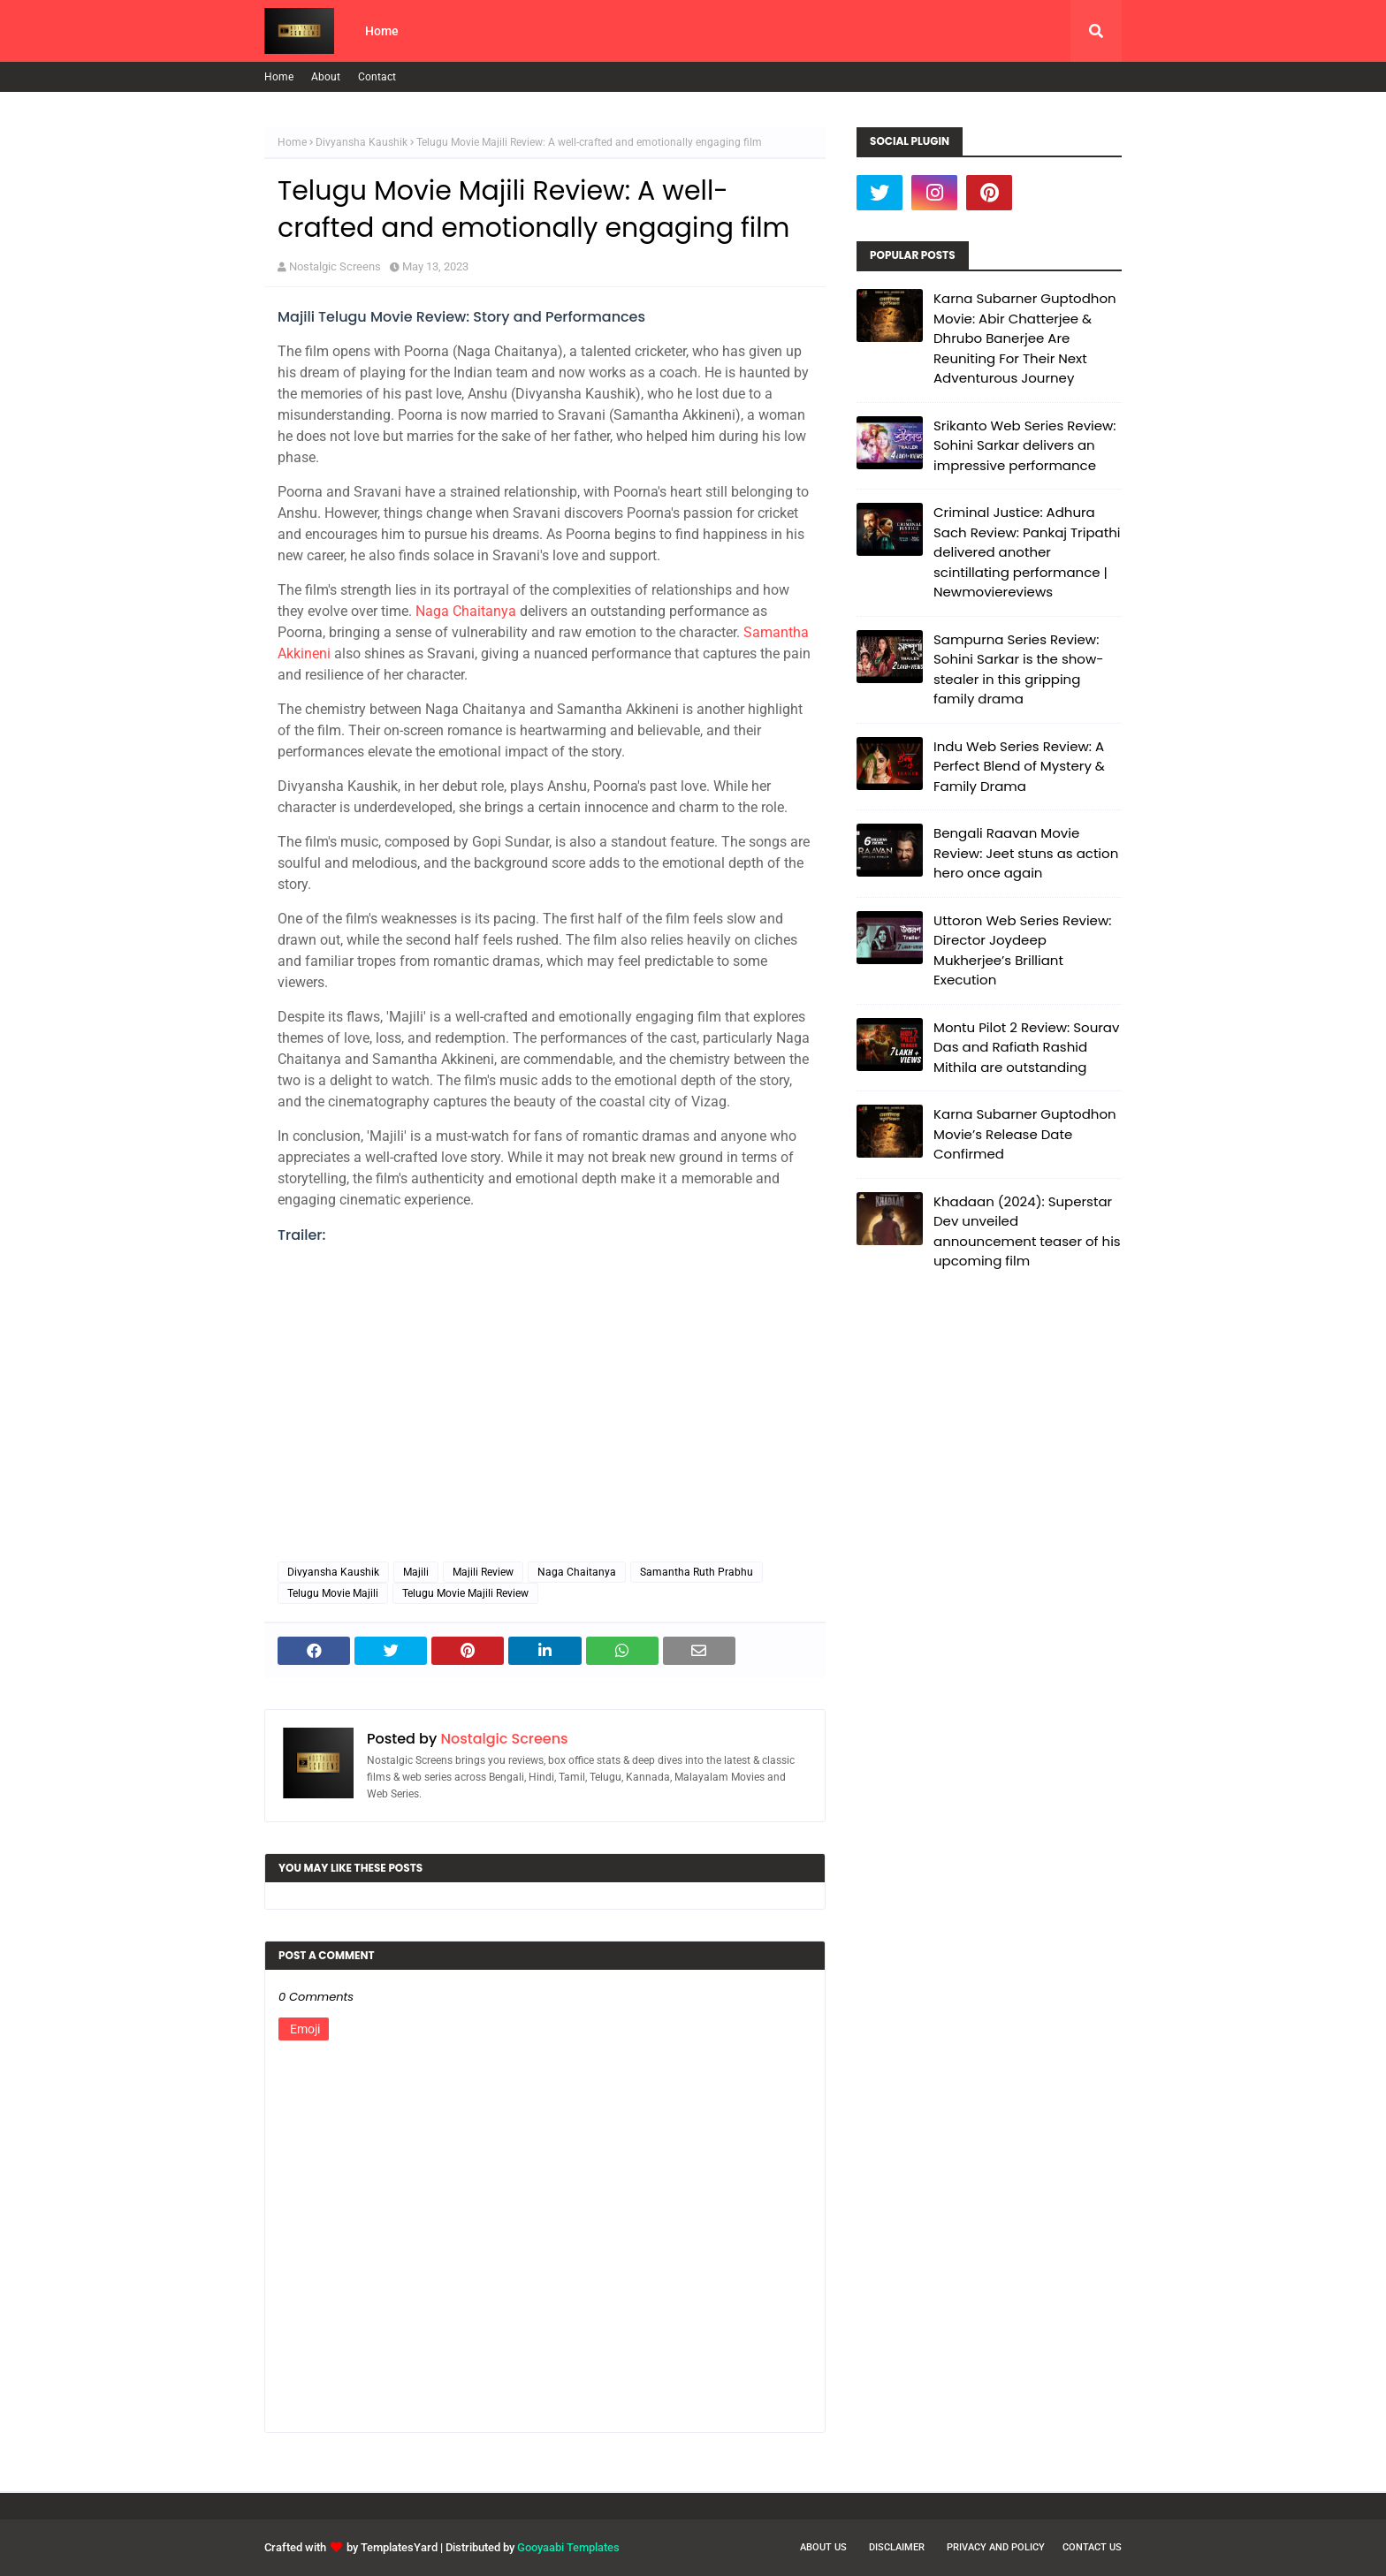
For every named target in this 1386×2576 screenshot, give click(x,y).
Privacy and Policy (996, 2547)
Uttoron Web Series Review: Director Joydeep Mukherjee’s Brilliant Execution (1022, 950)
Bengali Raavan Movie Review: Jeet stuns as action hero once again (1025, 853)
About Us (823, 2547)
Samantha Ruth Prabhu (696, 1572)
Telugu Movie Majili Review (465, 1593)
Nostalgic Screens (335, 266)
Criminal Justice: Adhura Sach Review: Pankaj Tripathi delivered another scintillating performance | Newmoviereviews (1026, 552)
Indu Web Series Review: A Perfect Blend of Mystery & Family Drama (1019, 766)
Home (278, 77)
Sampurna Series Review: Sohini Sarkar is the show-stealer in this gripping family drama (1018, 669)
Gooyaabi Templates (568, 2547)
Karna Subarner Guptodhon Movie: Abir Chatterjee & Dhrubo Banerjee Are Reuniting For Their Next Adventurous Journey (1024, 338)
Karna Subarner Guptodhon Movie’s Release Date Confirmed (1024, 1134)
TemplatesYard (399, 2547)
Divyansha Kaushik (361, 142)
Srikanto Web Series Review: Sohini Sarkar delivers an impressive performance (1024, 445)
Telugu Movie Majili (332, 1593)
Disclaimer (897, 2547)
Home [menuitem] (382, 31)
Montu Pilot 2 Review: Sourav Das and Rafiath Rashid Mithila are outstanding (1026, 1047)
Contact (377, 77)
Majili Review (483, 1572)
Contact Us (1092, 2547)
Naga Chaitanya (465, 611)
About (325, 77)
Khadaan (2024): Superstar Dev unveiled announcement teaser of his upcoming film (1027, 1231)
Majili (416, 1572)
